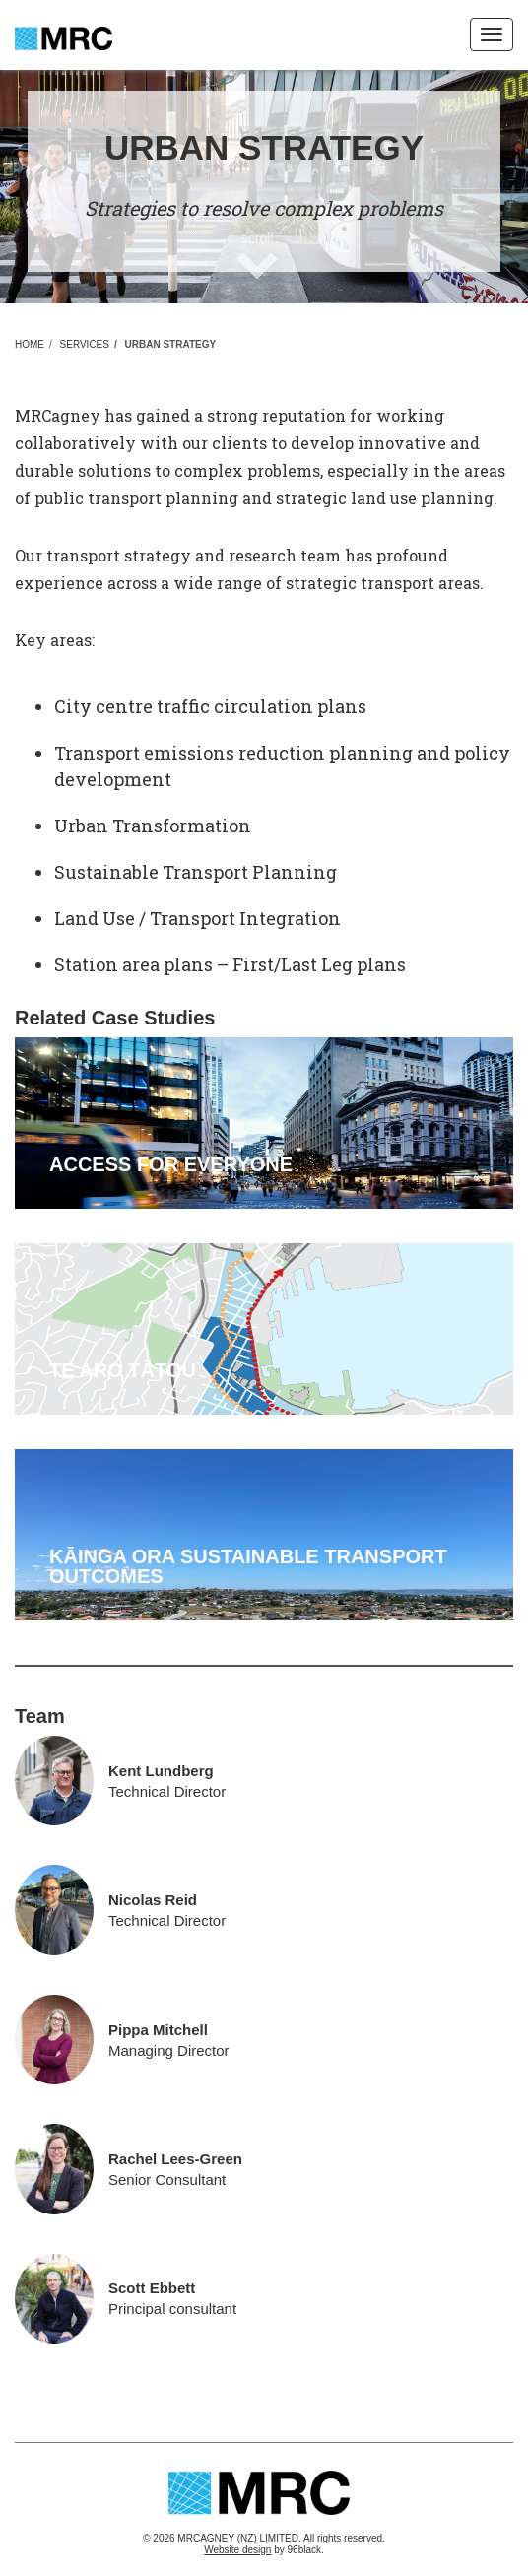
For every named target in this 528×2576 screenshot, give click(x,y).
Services (84, 345)
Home (29, 345)
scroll (257, 238)
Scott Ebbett (151, 2287)
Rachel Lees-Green (175, 2158)
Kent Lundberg (161, 1770)
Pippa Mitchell (158, 2029)
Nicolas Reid (152, 1899)
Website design (237, 2549)
